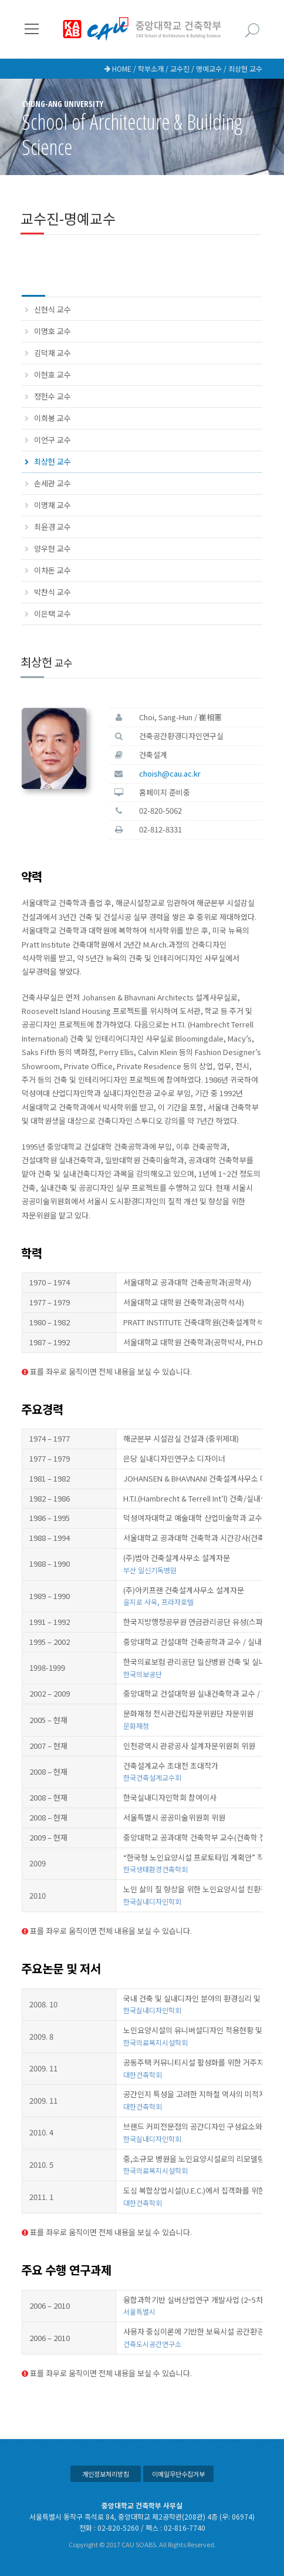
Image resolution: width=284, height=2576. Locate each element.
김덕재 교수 (52, 352)
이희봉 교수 (52, 418)
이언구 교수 (52, 439)
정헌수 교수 (52, 396)
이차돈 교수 (52, 570)
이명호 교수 (52, 331)
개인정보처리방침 (105, 2473)
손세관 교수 (52, 483)
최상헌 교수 (52, 461)
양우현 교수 (52, 548)
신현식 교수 (52, 309)
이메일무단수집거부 (178, 2473)
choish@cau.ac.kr (170, 773)
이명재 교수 (52, 505)
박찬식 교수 (52, 591)
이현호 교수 (52, 374)
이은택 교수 (52, 613)
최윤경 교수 (52, 526)
